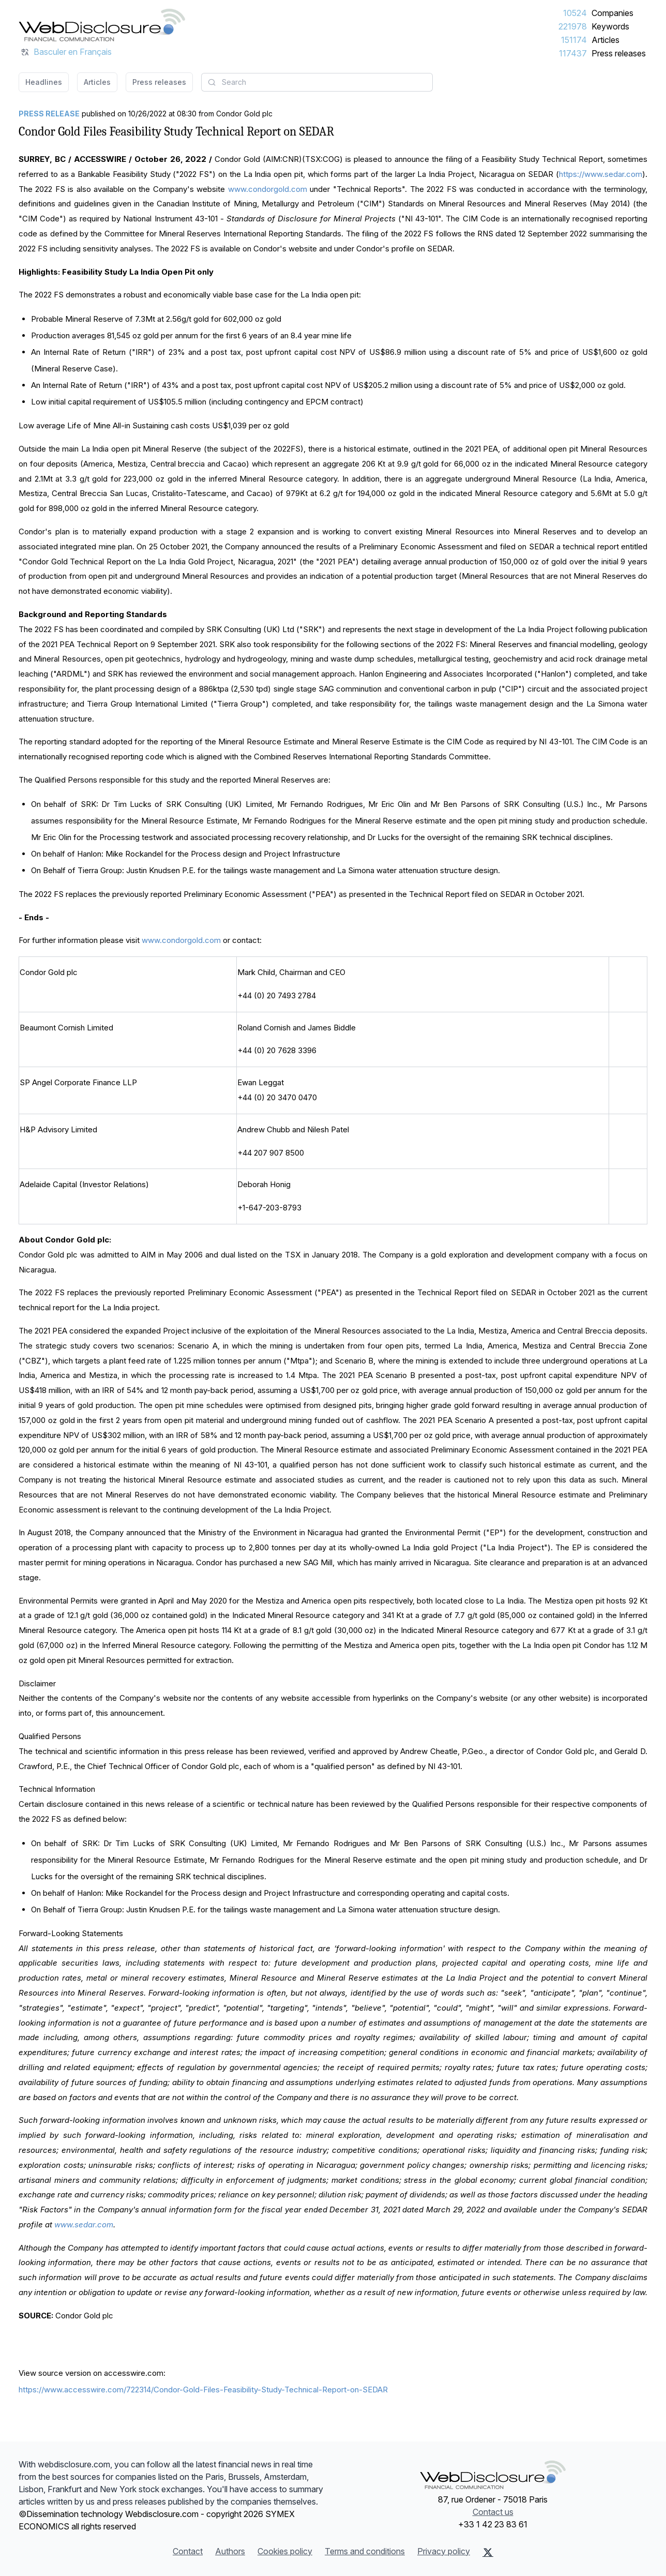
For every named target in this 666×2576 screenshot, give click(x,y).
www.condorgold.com (267, 189)
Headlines (43, 82)
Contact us (493, 2512)
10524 (575, 13)
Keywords (610, 26)
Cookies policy (285, 2551)
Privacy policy (443, 2551)
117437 (573, 53)
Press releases (619, 53)
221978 (572, 26)
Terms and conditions (365, 2551)
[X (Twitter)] (487, 2552)
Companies (612, 13)
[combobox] (317, 82)
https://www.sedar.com (600, 174)
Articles (605, 40)
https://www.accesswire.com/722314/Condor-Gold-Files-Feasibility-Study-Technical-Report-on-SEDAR (203, 2389)
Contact (188, 2551)
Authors (230, 2551)
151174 (574, 40)
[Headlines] (102, 24)
